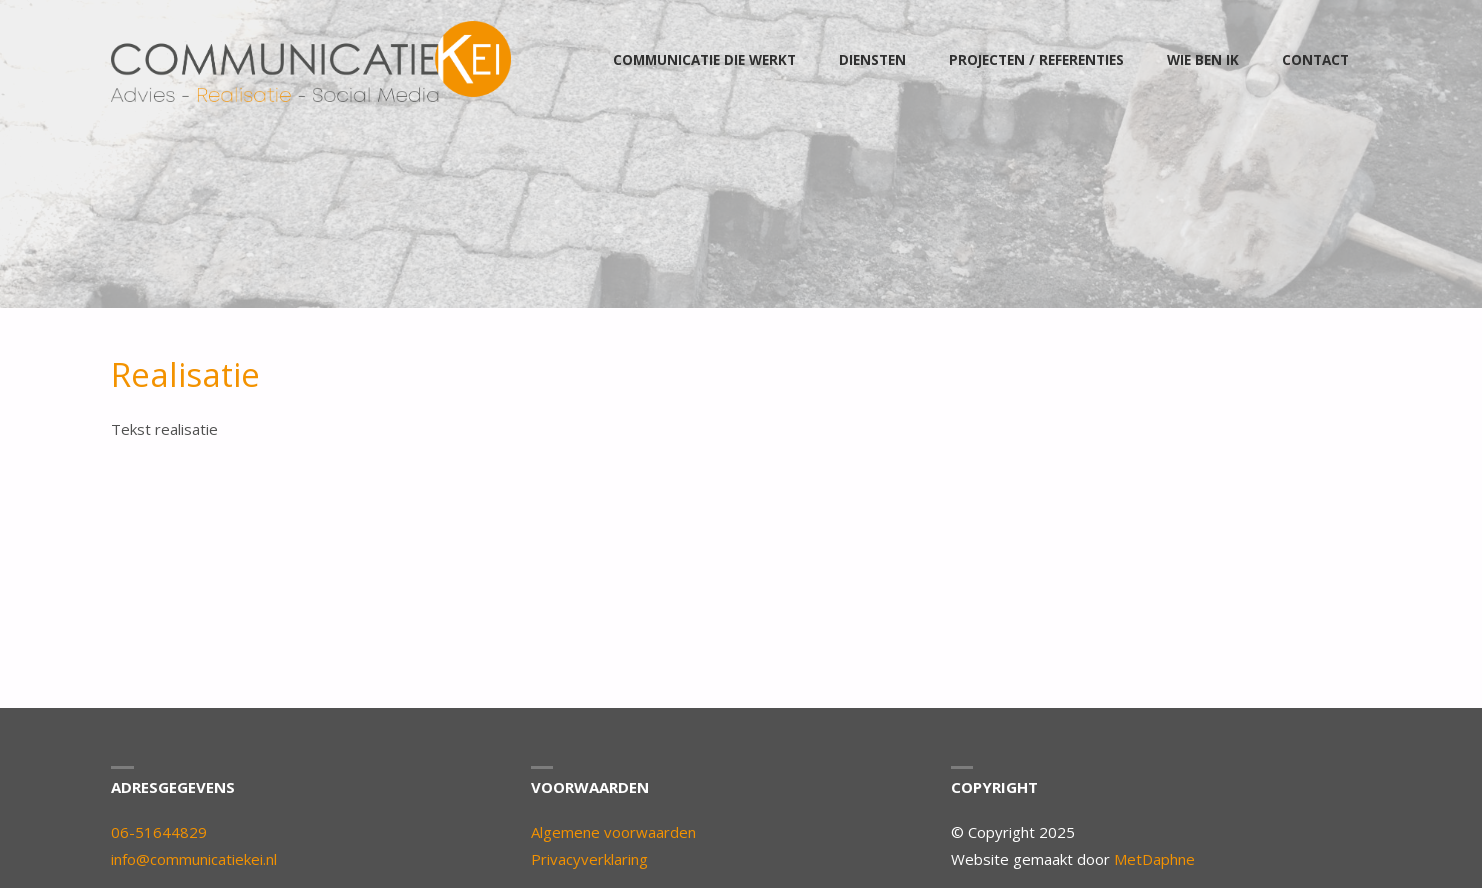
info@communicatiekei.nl (194, 859)
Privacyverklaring (589, 859)
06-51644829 (159, 832)
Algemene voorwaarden (613, 832)
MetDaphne (1154, 859)
